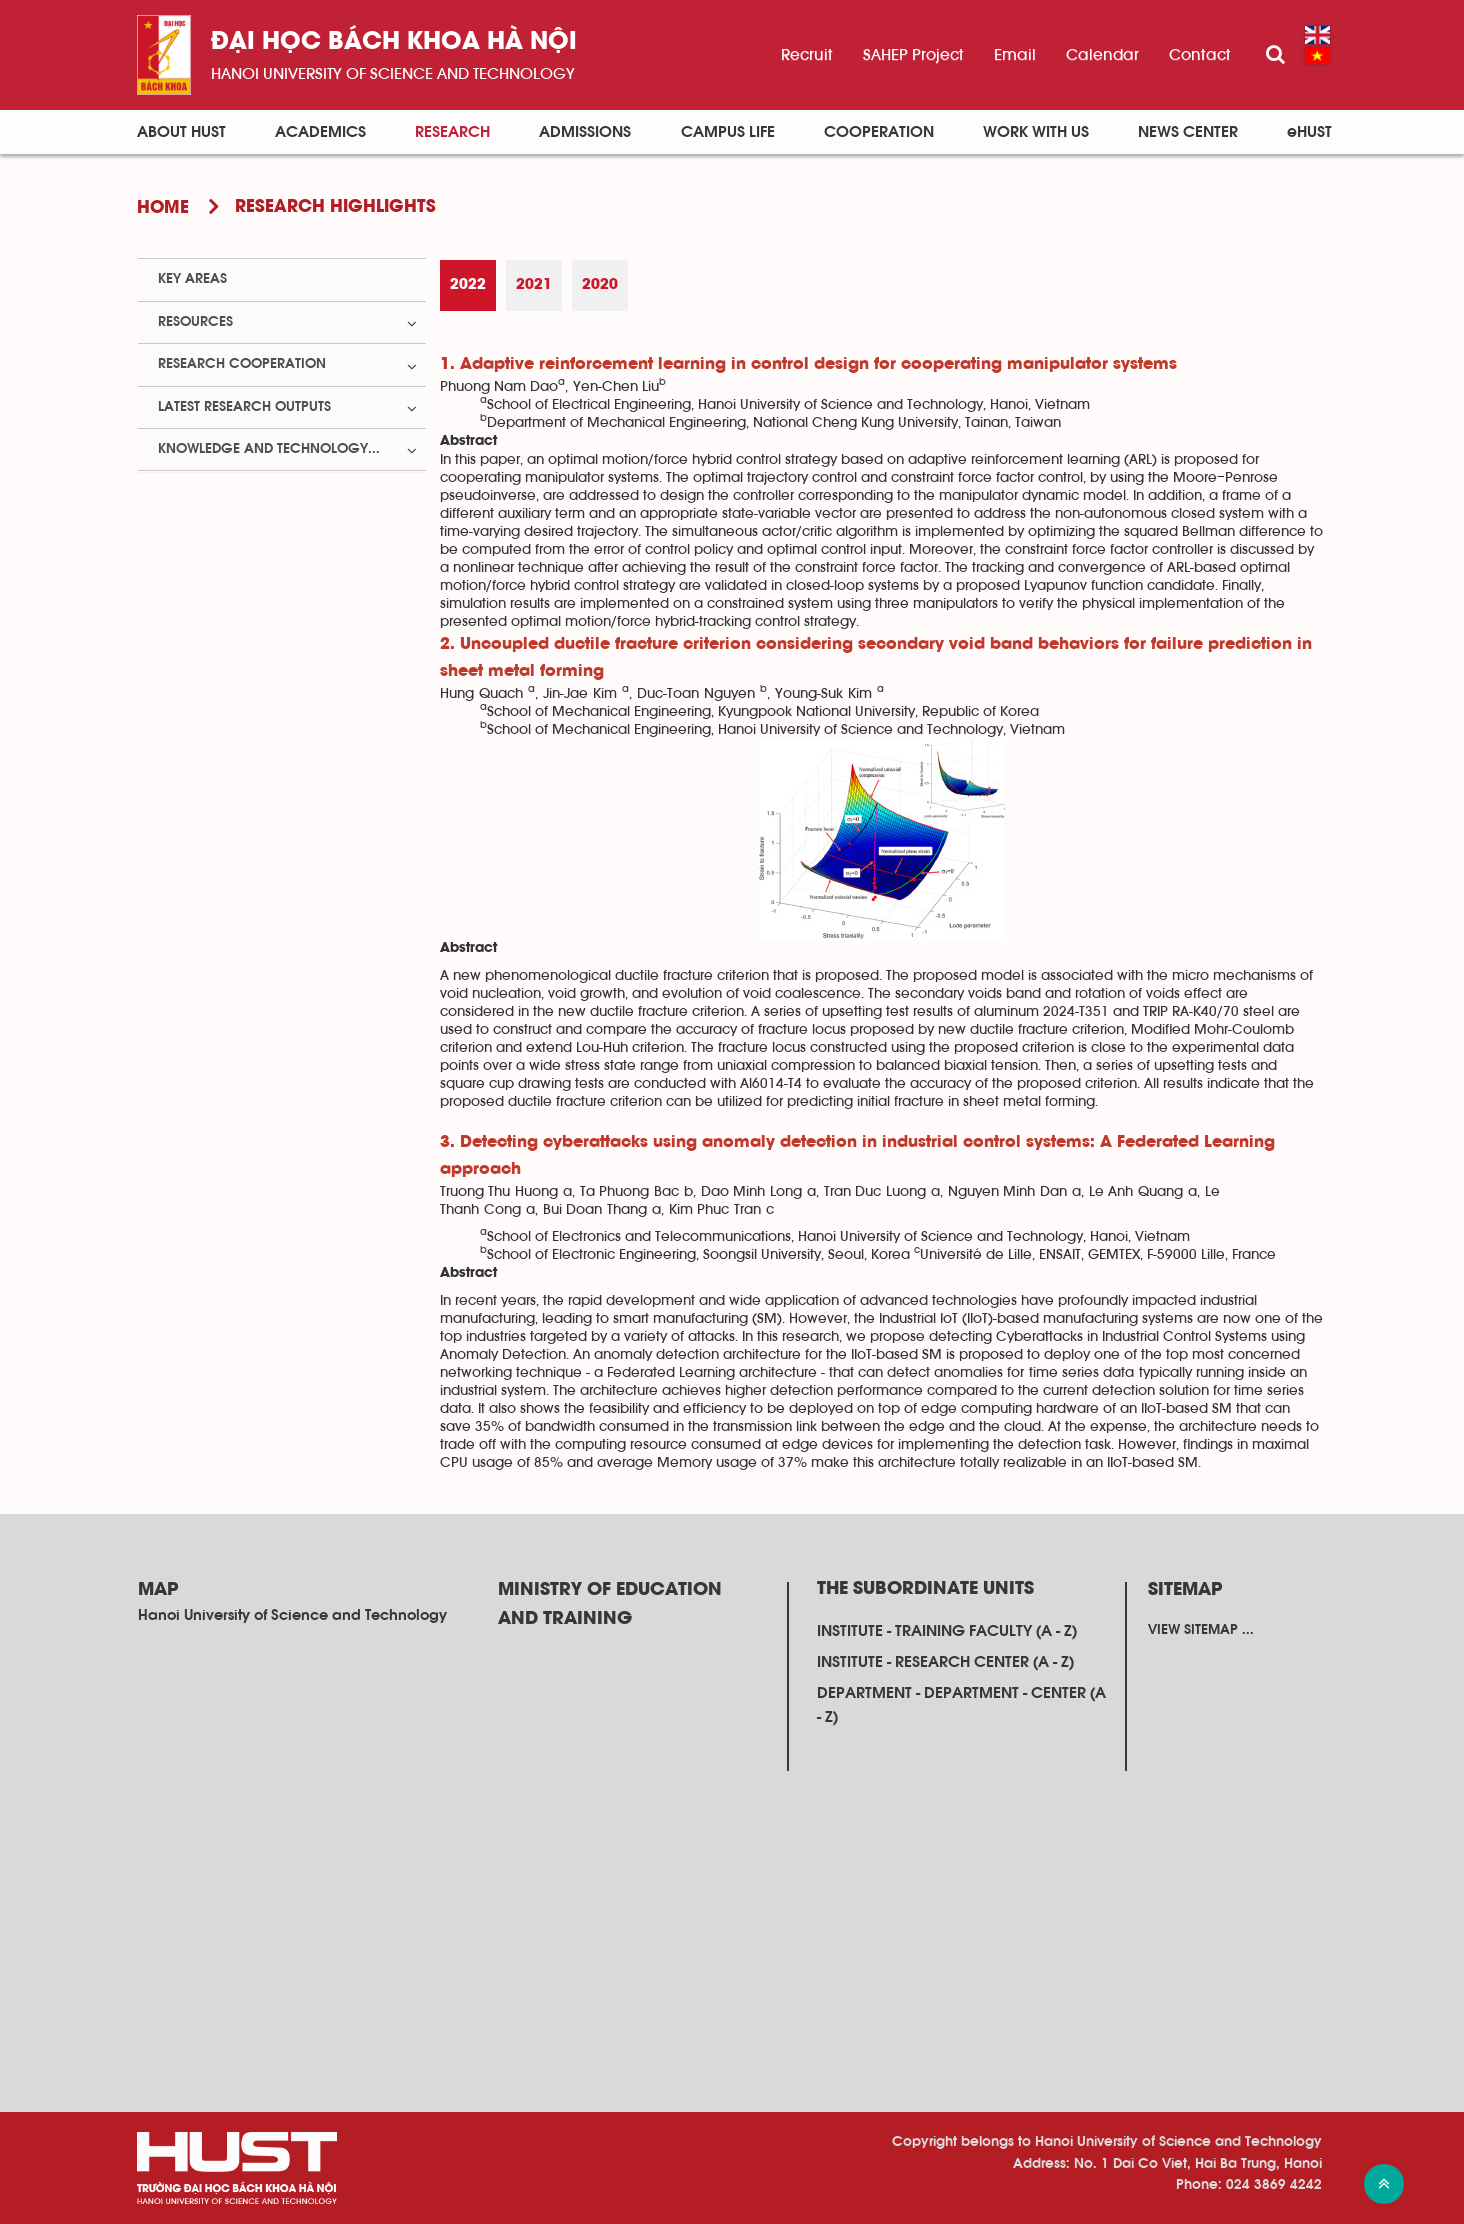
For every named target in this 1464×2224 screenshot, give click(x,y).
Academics (320, 132)
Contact (1200, 55)
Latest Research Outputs (244, 407)
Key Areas (192, 279)
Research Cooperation (242, 364)
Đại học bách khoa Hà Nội (394, 42)
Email (1015, 55)
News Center (1188, 132)
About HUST (181, 132)
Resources (195, 322)
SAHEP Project (913, 55)
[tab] (468, 285)
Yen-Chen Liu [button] (616, 387)
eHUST (1309, 132)
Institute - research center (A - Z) (945, 1662)
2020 (600, 285)
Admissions (585, 132)
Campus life (728, 132)
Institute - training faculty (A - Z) (947, 1631)
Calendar (1102, 55)
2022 (468, 285)
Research (452, 132)
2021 (534, 285)
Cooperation (879, 132)
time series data (1081, 1373)
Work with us (1036, 132)
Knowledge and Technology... (269, 449)
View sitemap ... (1201, 1630)
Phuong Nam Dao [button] (499, 387)
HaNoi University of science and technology (393, 74)
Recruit (807, 55)
